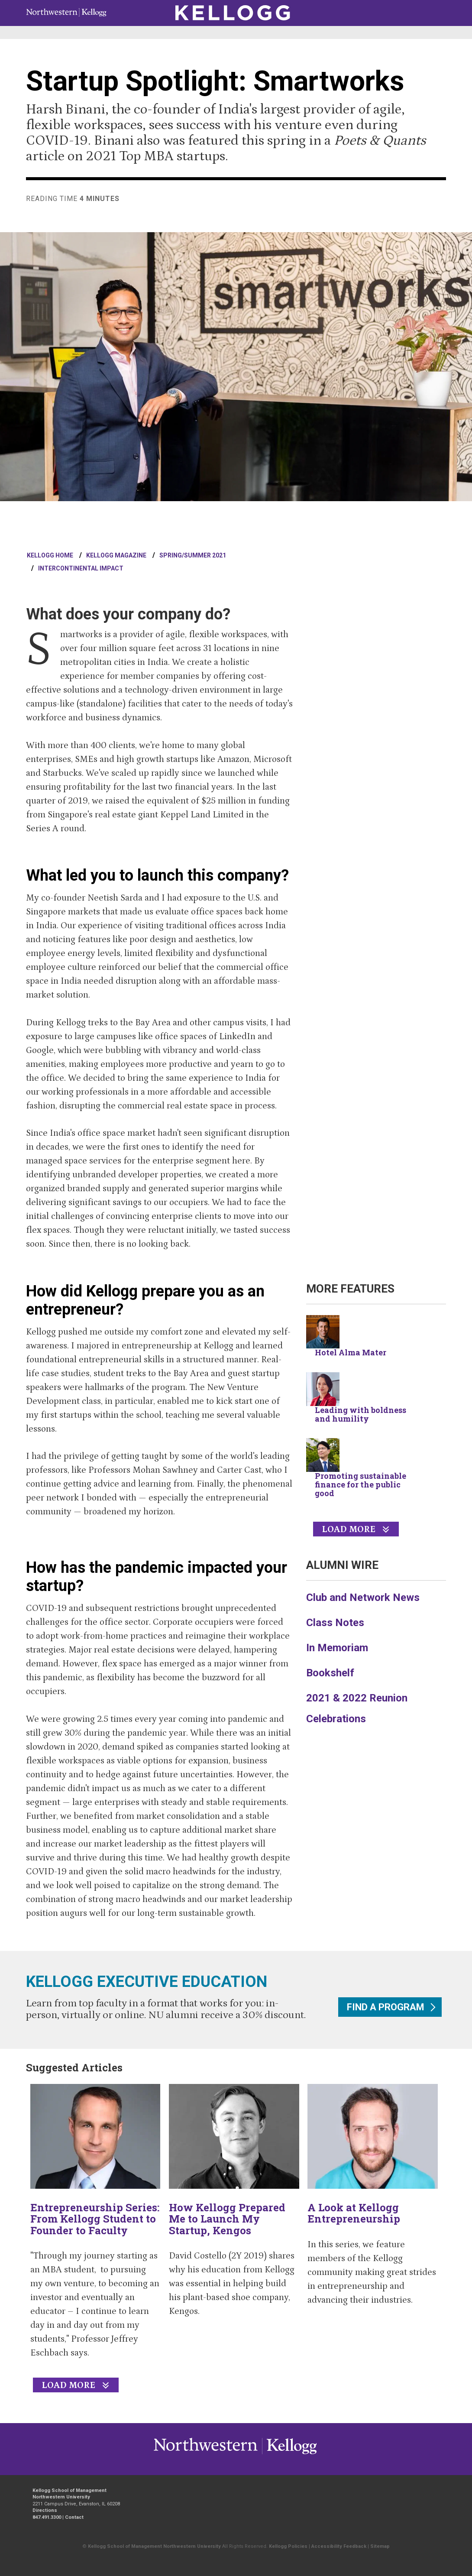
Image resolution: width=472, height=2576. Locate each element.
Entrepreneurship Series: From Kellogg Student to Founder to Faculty (94, 2218)
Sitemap (380, 2546)
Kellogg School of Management (69, 2490)
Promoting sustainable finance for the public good (360, 1484)
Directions (44, 2510)
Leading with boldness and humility (360, 1414)
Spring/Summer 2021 (192, 555)
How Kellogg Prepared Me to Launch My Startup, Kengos (227, 2218)
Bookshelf (330, 1673)
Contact (74, 2517)
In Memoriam (337, 1648)
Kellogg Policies (288, 2546)
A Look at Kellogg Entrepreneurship (353, 2213)
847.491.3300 (46, 2517)
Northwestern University (289, 2454)
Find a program (385, 2007)
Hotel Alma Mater (350, 1352)
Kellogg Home (50, 555)
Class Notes (335, 1623)
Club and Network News (363, 1597)
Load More (348, 1529)
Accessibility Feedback (338, 2546)
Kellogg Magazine (116, 555)
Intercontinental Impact (80, 568)
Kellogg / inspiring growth (206, 2454)
